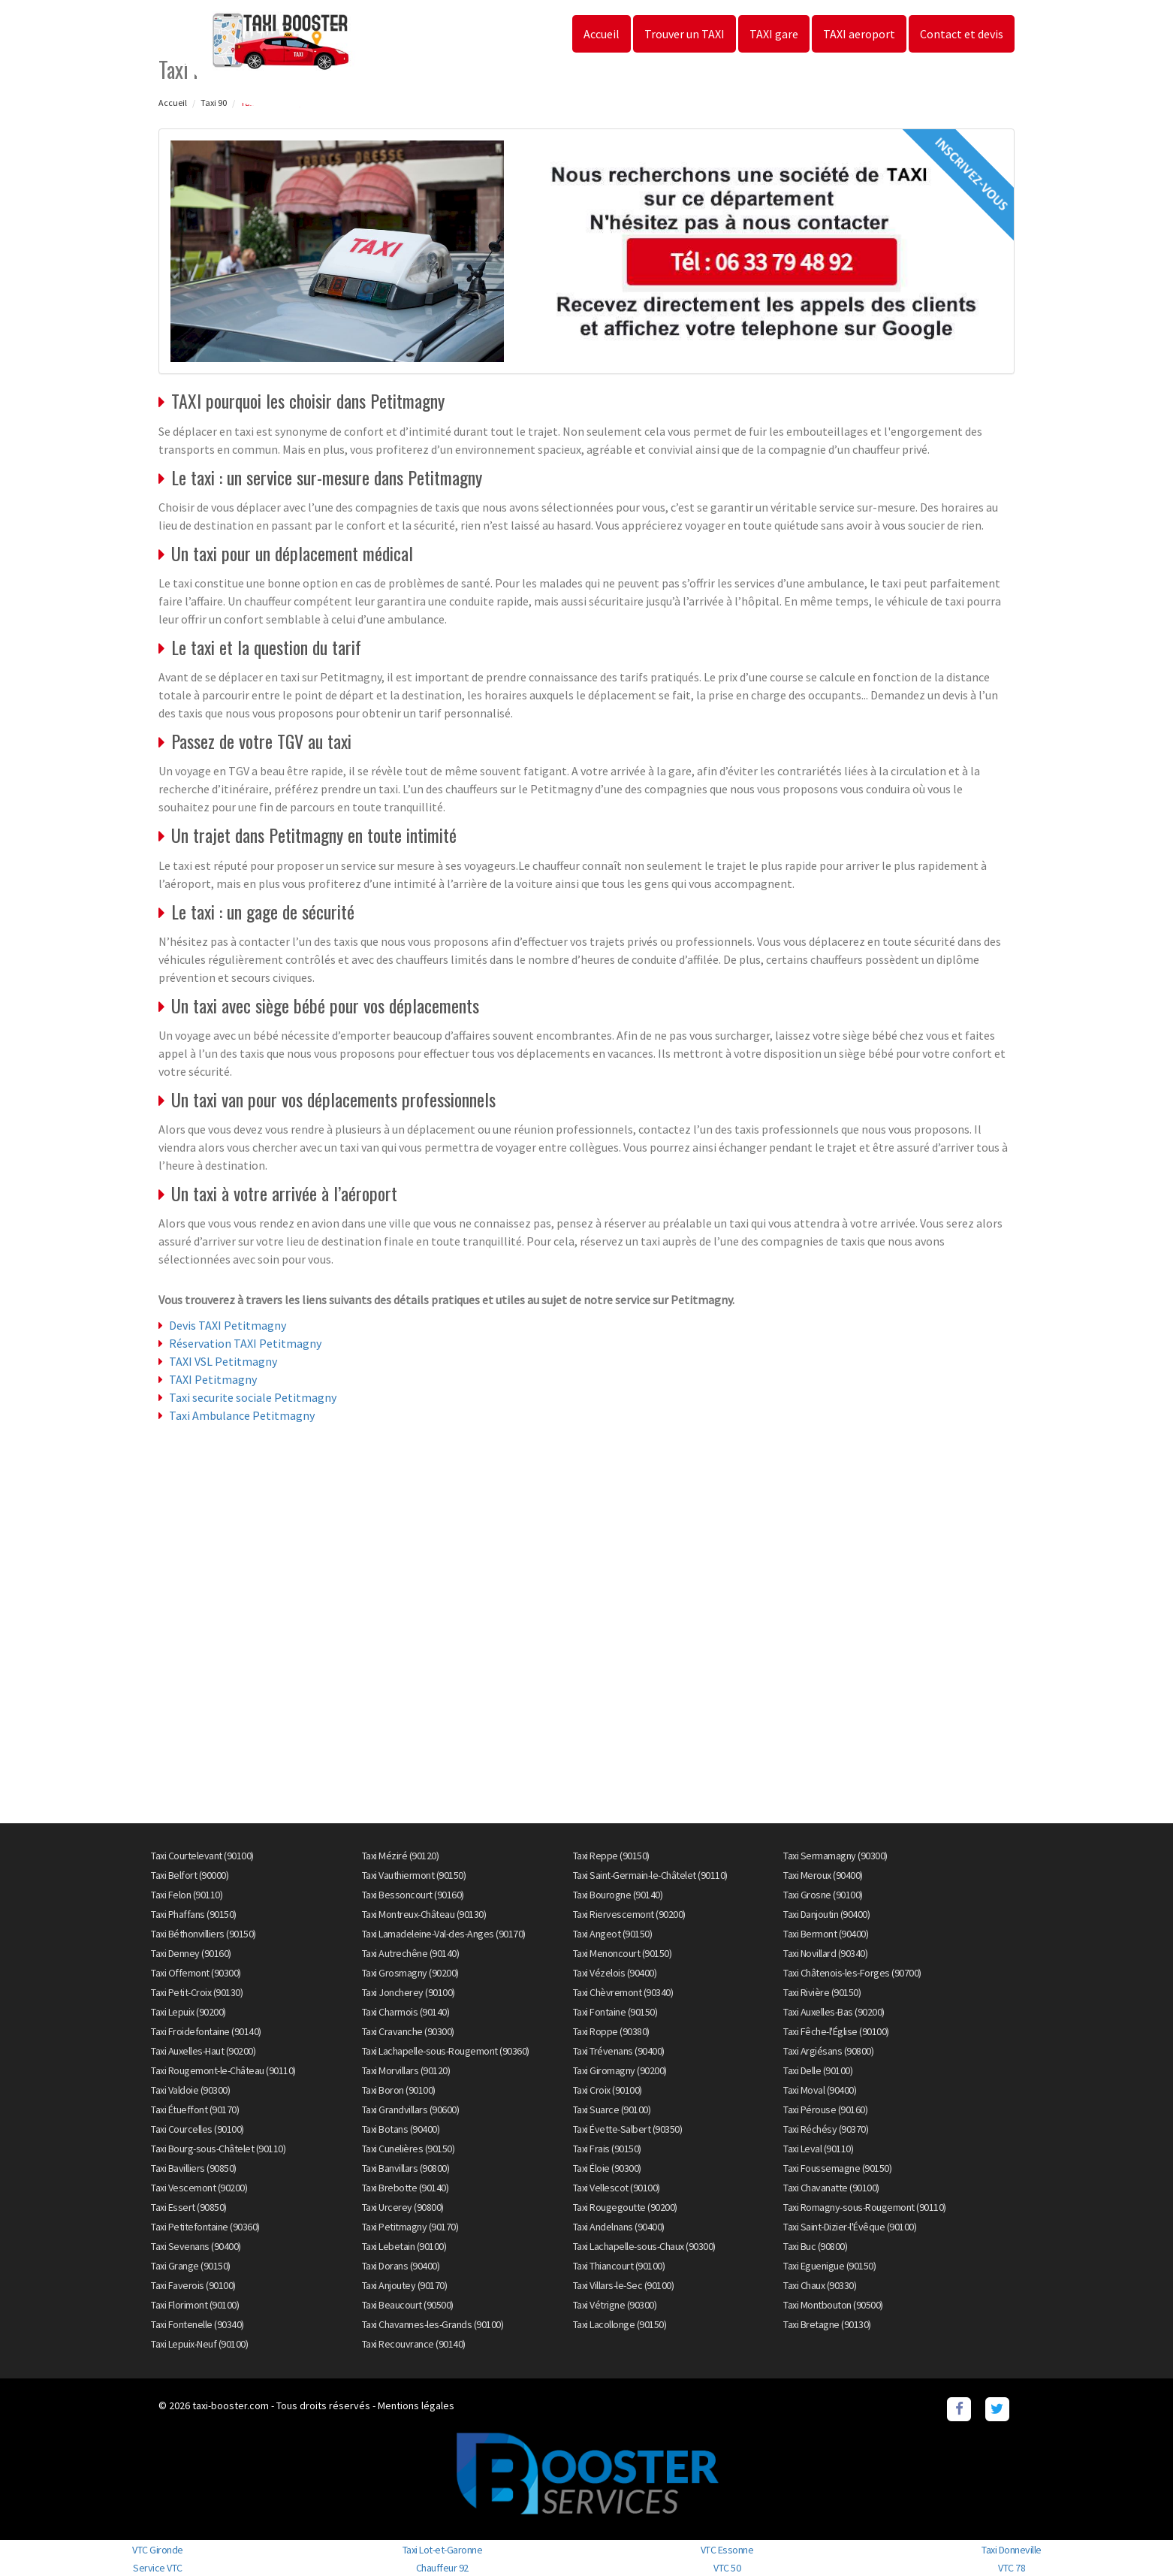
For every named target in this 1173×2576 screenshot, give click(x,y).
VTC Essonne (727, 2549)
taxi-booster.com (230, 2405)
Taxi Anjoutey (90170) (405, 2285)
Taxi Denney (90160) (191, 1953)
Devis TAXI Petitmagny (227, 1325)
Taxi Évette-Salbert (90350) (628, 2129)
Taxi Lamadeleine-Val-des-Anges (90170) (444, 1933)
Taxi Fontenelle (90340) (197, 2324)
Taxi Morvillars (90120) (406, 2070)
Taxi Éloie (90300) (607, 2168)
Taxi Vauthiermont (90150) (414, 1875)
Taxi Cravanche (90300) (408, 2031)
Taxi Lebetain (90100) (404, 2246)
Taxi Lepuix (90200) (188, 2012)
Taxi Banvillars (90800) (406, 2168)
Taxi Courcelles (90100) (197, 2129)
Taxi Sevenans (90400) (196, 2246)
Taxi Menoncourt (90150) (622, 1953)
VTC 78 (1011, 2567)
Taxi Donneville (1012, 2549)
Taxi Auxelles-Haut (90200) (203, 2051)
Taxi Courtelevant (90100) (202, 1855)
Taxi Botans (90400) (401, 2129)
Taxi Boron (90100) (399, 2090)
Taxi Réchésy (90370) (825, 2129)
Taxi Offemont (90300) (196, 1973)
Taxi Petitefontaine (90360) (205, 2226)
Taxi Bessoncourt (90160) (413, 1894)
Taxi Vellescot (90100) (616, 2187)
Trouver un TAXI (684, 33)
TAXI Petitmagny (213, 1379)
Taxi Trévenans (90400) (619, 2051)
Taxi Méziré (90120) (400, 1855)
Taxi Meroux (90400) (823, 1875)
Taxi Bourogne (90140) (618, 1894)
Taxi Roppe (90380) (611, 2031)
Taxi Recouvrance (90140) (414, 2344)
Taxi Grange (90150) (191, 2265)
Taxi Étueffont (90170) (195, 2109)
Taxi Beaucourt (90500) (408, 2305)
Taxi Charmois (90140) (406, 2012)
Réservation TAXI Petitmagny (245, 1343)
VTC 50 (726, 2567)
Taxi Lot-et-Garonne (443, 2549)
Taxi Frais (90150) (607, 2148)
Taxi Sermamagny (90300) (835, 1855)
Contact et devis (961, 33)
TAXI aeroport (859, 33)
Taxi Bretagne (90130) (827, 2324)
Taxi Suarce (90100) (612, 2109)
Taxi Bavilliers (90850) (194, 2168)
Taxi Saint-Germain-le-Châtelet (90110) (650, 1875)
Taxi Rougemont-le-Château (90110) (223, 2070)
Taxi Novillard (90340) (825, 1953)
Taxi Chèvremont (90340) (623, 1992)
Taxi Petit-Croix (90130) (197, 1992)
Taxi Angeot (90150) (613, 1933)
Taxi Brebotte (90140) (405, 2187)
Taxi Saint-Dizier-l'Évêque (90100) (849, 2226)
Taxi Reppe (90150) (611, 1855)
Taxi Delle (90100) (817, 2070)
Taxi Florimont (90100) (195, 2305)
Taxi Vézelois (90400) (615, 1973)
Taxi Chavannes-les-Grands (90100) (433, 2324)
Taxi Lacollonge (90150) (620, 2324)
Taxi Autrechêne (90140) (411, 1953)
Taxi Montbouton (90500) (833, 2305)
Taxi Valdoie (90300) (190, 2090)
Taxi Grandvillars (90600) (411, 2109)
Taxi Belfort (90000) (189, 1875)
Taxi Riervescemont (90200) (629, 1914)
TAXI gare (773, 33)
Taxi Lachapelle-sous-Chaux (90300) (644, 2246)
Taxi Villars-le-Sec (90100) (623, 2285)
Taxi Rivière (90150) (822, 1992)
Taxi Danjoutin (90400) (826, 1914)
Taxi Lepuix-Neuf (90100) (199, 2344)
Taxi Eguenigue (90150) (829, 2265)
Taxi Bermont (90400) (825, 1933)
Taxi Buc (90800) (815, 2246)
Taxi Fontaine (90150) (615, 2012)
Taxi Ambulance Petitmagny (242, 1415)
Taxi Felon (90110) (186, 1894)
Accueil (601, 33)
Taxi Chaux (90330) (819, 2285)
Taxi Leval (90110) (818, 2148)
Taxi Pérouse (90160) (825, 2109)
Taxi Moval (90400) (819, 2090)
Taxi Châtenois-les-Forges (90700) (852, 1973)
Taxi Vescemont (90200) (199, 2187)
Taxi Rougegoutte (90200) (625, 2207)
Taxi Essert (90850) (189, 2207)
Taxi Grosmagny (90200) (410, 1973)
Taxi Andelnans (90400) (619, 2226)
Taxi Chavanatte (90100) (831, 2187)
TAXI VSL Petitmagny (223, 1361)
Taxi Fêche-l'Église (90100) (836, 2031)
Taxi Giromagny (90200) (620, 2070)
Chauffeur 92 (442, 2567)
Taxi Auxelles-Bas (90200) (834, 2012)
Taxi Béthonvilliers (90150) (203, 1933)
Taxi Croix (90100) (607, 2090)
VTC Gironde (157, 2549)
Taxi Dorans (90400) (401, 2265)
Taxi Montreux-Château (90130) (424, 1914)
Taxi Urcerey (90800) (403, 2207)
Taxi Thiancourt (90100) (619, 2265)
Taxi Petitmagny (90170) (410, 2226)
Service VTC (157, 2567)
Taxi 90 (214, 102)
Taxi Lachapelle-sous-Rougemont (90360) (445, 2051)
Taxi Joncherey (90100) (408, 1992)
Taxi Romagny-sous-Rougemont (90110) (864, 2207)
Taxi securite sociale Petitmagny (252, 1397)
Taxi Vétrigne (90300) (615, 2305)
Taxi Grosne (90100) (823, 1894)
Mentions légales (416, 2405)
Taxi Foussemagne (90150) (837, 2168)
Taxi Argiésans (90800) (828, 2051)
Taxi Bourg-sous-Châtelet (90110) (218, 2148)
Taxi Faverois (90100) (193, 2285)
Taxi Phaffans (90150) (194, 1914)
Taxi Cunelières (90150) (408, 2148)
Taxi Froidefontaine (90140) (206, 2031)
